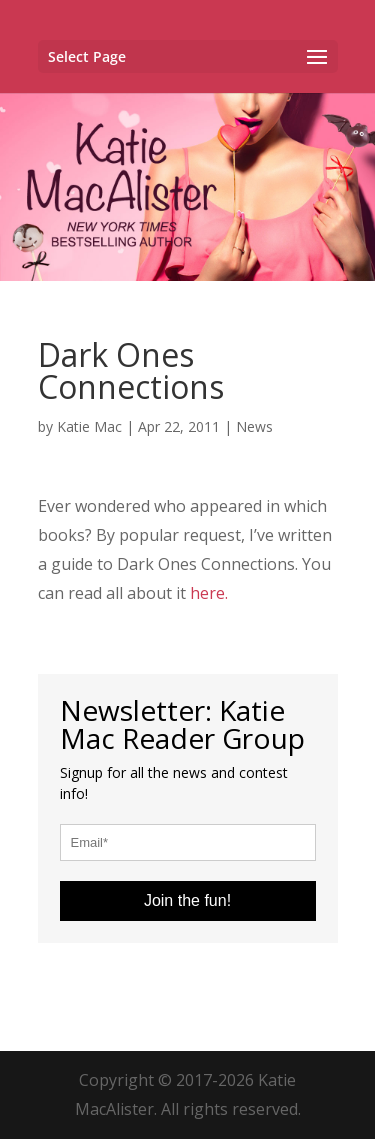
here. (209, 593)
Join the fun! (187, 900)
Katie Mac (89, 426)
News (254, 426)
